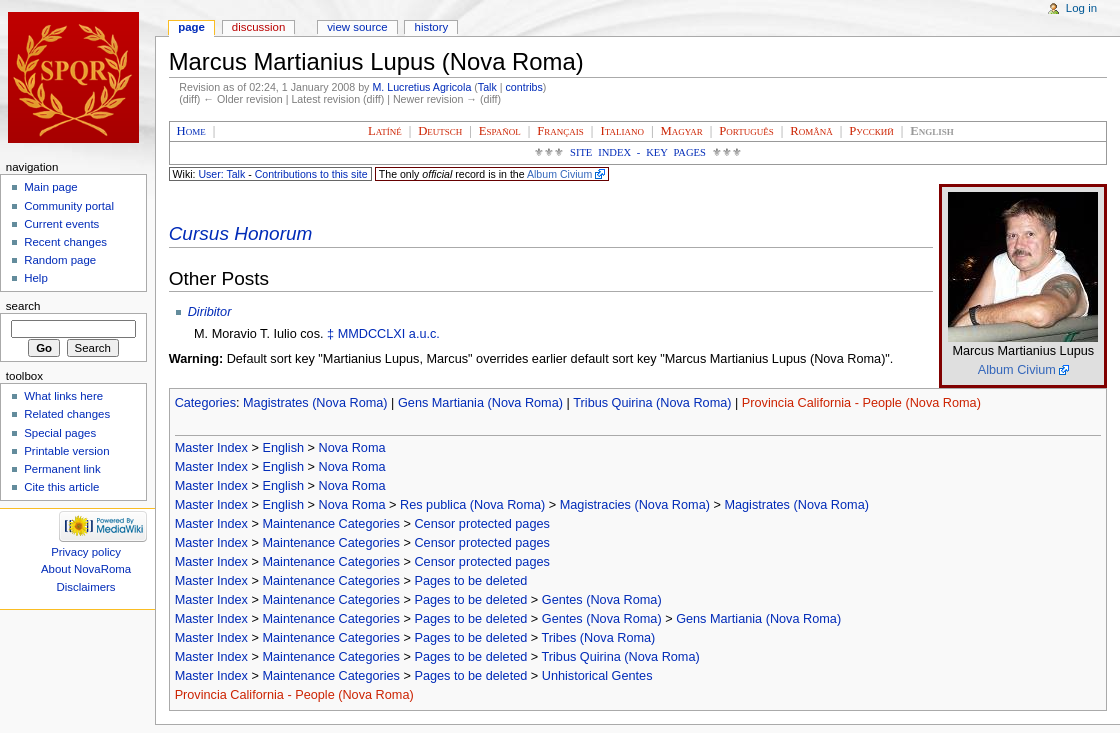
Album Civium (559, 174)
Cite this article (61, 487)
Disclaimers (86, 587)
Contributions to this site (311, 174)
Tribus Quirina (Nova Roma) (652, 403)
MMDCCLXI (372, 334)
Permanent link (62, 469)
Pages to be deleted (470, 581)
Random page (60, 260)
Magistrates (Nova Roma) (315, 403)
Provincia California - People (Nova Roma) (861, 403)
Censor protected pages (481, 524)
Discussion (258, 27)
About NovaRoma (86, 569)
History (432, 27)
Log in (1081, 8)
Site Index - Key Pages (638, 152)
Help (36, 278)
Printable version (66, 451)
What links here (63, 396)
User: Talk (221, 174)
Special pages (60, 433)
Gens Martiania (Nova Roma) (480, 403)
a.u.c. (424, 334)
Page (191, 27)
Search (23, 306)
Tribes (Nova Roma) (599, 638)
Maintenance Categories (331, 524)
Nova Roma (352, 448)
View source (357, 27)
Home (191, 131)
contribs (524, 87)
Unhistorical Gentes (597, 676)
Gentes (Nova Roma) (602, 600)
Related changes (67, 414)
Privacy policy (86, 552)
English (283, 448)
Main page (51, 187)
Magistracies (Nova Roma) (635, 505)
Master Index (211, 448)
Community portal (69, 206)
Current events (61, 224)
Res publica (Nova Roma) (472, 505)
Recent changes (65, 242)
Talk (487, 87)
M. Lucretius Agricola (421, 87)
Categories (205, 403)
